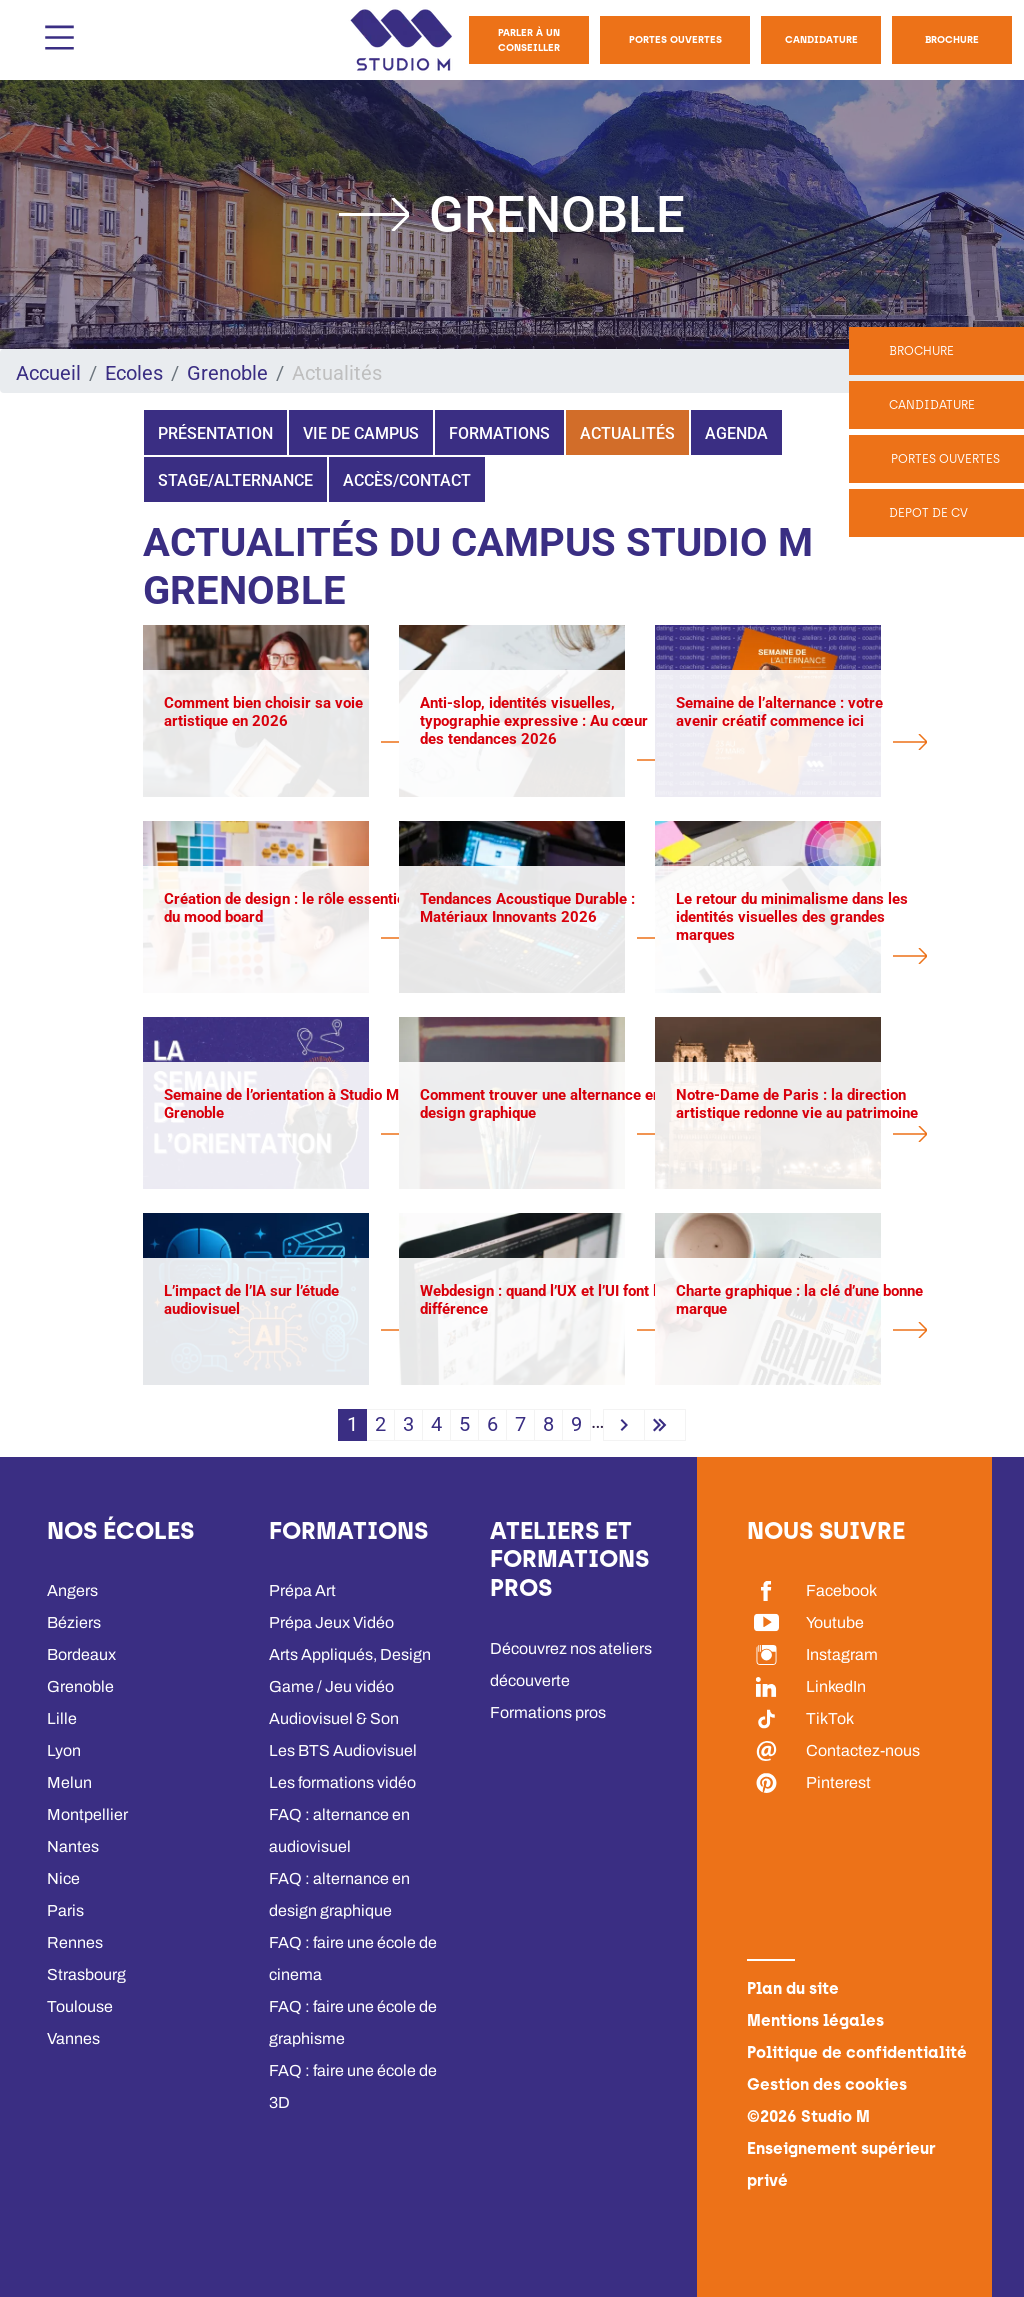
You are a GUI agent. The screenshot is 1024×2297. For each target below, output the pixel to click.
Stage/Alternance (235, 480)
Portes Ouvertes (675, 39)
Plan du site (793, 1988)
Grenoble (227, 373)
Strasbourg (86, 1974)
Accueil (48, 373)
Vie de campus (361, 433)
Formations (499, 433)
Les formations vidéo (342, 1782)
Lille (62, 1718)
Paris (65, 1910)
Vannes (73, 2038)
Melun (69, 1782)
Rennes (75, 1942)
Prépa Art (302, 1590)
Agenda (736, 433)
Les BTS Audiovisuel (343, 1750)
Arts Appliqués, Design (350, 1654)
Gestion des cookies (827, 2084)
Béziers (74, 1622)
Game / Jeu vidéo (331, 1686)
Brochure (952, 39)
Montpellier (87, 1814)
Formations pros (548, 1712)
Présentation (215, 433)
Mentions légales (815, 2020)
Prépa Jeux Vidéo (331, 1622)
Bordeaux (81, 1654)
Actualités (627, 433)
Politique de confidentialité (857, 2052)
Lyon (64, 1750)
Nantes (73, 1846)
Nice (63, 1878)
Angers (72, 1590)
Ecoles (134, 373)
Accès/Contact (407, 480)
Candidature (821, 39)
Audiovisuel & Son (334, 1718)
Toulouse (80, 2006)
